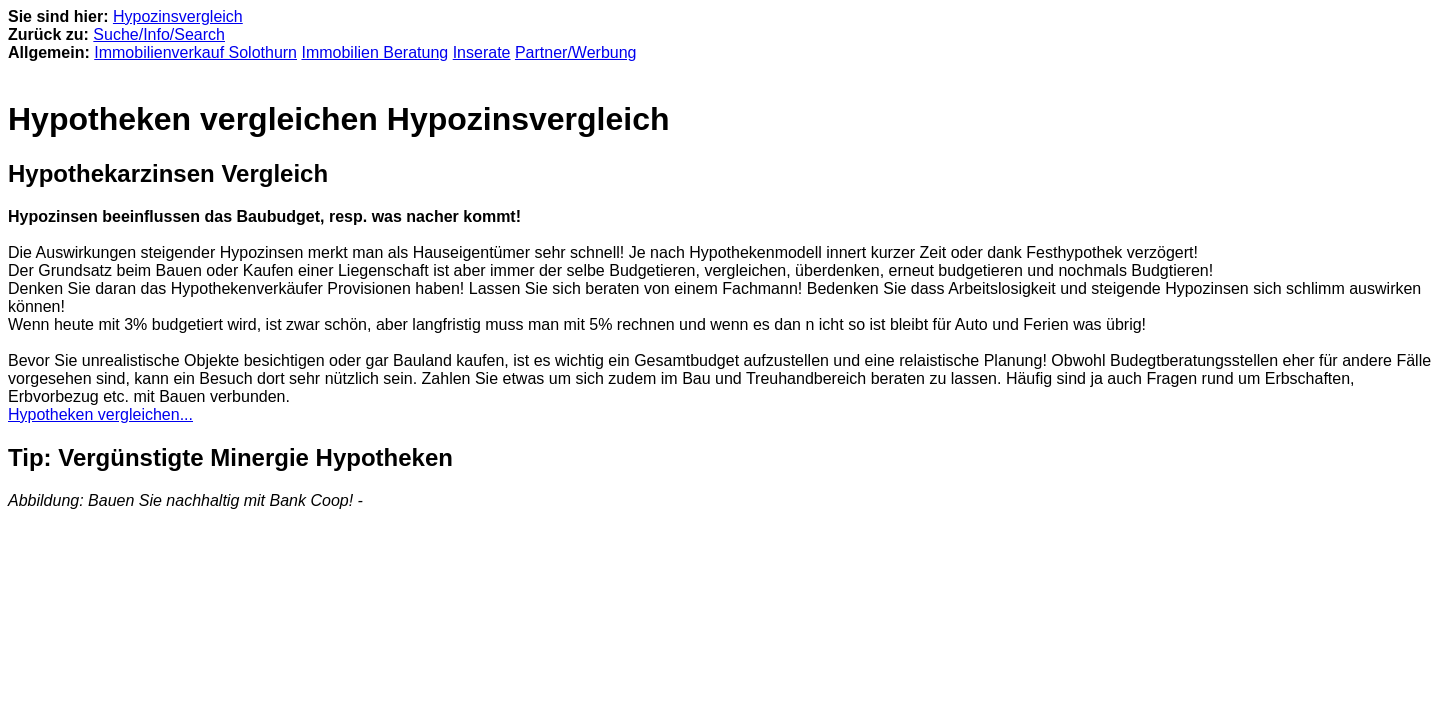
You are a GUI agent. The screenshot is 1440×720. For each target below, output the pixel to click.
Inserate (482, 52)
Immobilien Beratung (374, 52)
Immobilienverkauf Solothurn (195, 52)
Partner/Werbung (576, 52)
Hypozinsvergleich (178, 16)
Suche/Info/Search (159, 34)
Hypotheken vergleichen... (100, 414)
